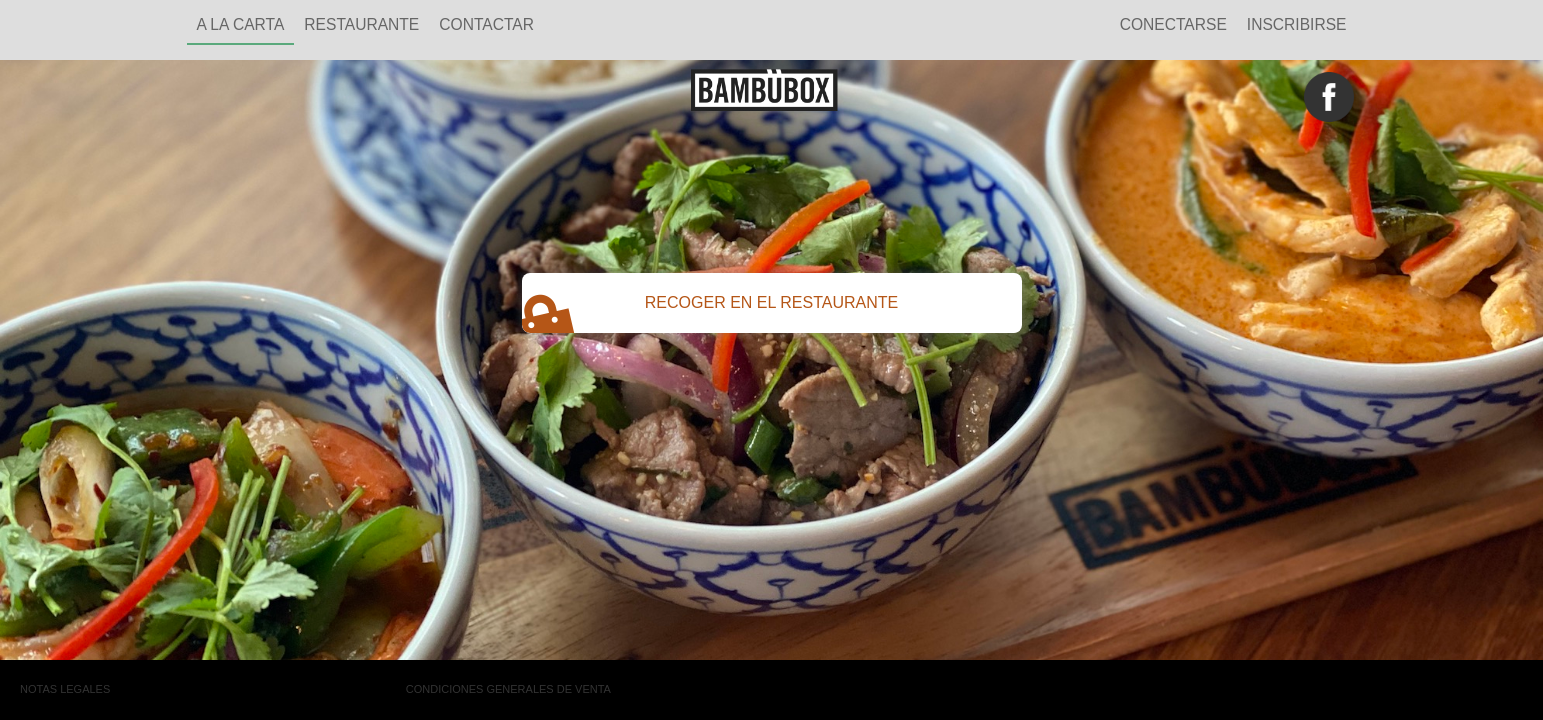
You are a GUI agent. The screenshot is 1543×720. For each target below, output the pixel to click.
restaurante (361, 24)
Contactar (486, 24)
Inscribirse (1297, 24)
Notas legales (65, 689)
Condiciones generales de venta (508, 689)
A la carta (241, 24)
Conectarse (1173, 24)
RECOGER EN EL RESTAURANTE (710, 311)
